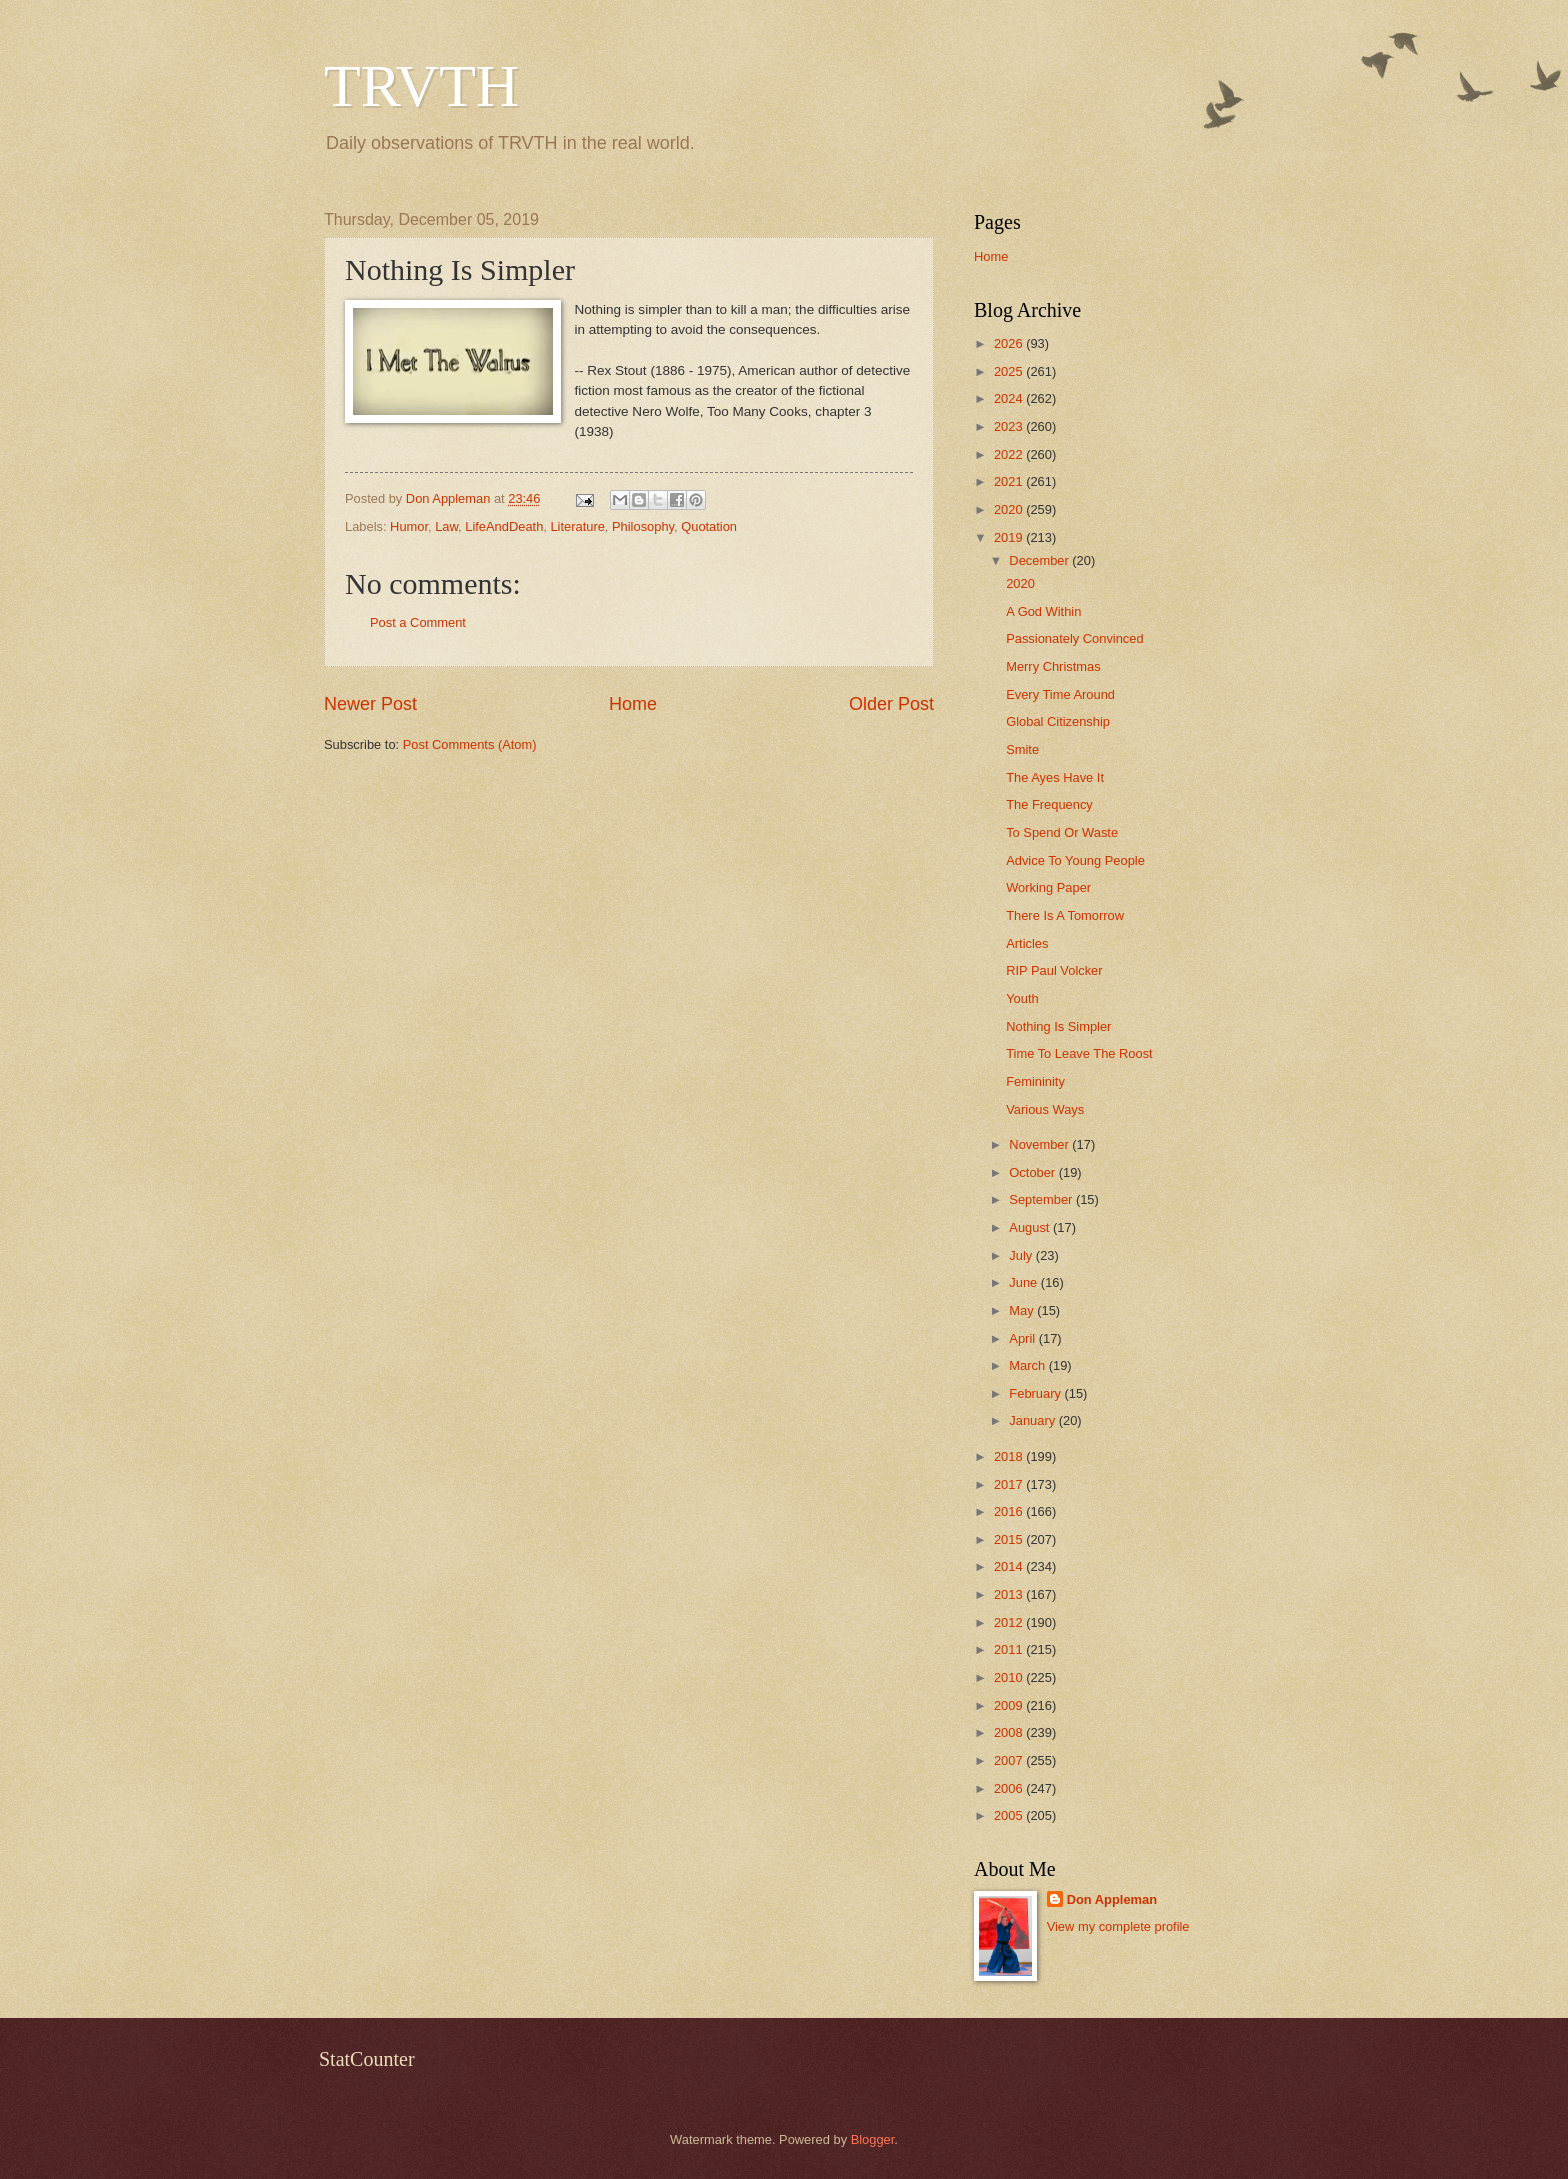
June (1025, 1282)
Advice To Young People (1075, 860)
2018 (1010, 1456)
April (1023, 1338)
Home (633, 704)
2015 (1010, 1539)
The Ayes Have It (1055, 777)
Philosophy (643, 526)
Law (446, 526)
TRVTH (421, 86)
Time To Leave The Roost (1079, 1053)
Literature (577, 526)
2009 (1010, 1705)
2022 (1010, 454)
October (1033, 1172)
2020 (1010, 509)
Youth (1022, 998)
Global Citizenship (1058, 721)
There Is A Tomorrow (1065, 915)
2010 (1010, 1677)
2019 (1010, 537)
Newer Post (370, 704)
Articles (1027, 943)
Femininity (1035, 1081)
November (1040, 1144)
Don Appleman (1112, 1899)
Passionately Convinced (1074, 638)
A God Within (1043, 611)
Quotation (709, 526)
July (1022, 1255)
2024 (1010, 398)
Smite (1022, 749)
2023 (1010, 426)
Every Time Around (1060, 694)
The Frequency (1049, 804)
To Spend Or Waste (1062, 832)
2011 (1010, 1649)
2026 (1010, 343)
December (1040, 560)
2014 (1010, 1566)
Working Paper (1048, 887)
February (1036, 1393)
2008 (1010, 1732)
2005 (1010, 1815)
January (1033, 1420)
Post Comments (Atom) (470, 744)
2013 (1010, 1594)
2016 (1010, 1511)
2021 (1010, 481)
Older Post (891, 704)
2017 (1010, 1484)
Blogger (873, 2139)
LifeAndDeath (504, 526)
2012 (1010, 1622)
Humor (409, 526)
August (1031, 1227)
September (1042, 1199)
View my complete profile (1118, 1926)
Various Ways (1045, 1109)
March (1028, 1365)
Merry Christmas (1053, 666)
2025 (1010, 371)
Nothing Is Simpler (1058, 1026)
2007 (1010, 1760)
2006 (1010, 1788)
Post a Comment (418, 622)
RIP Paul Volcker (1054, 970)
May (1023, 1310)
